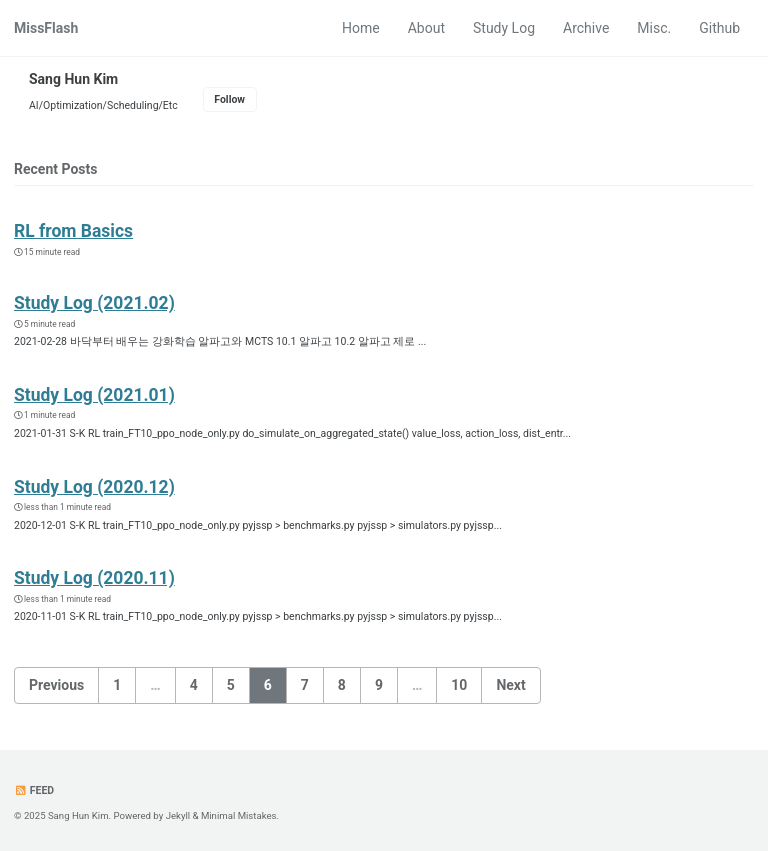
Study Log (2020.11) (94, 578)
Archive (586, 28)
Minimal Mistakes (239, 815)
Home (361, 28)
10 (459, 685)
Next (510, 685)
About (426, 28)
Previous (56, 685)
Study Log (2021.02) (94, 303)
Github (719, 28)
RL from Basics (73, 231)
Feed (34, 790)
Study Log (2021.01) (94, 395)
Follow (229, 99)
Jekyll (178, 815)
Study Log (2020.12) (94, 487)
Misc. (654, 28)
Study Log (504, 28)
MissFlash (46, 28)
